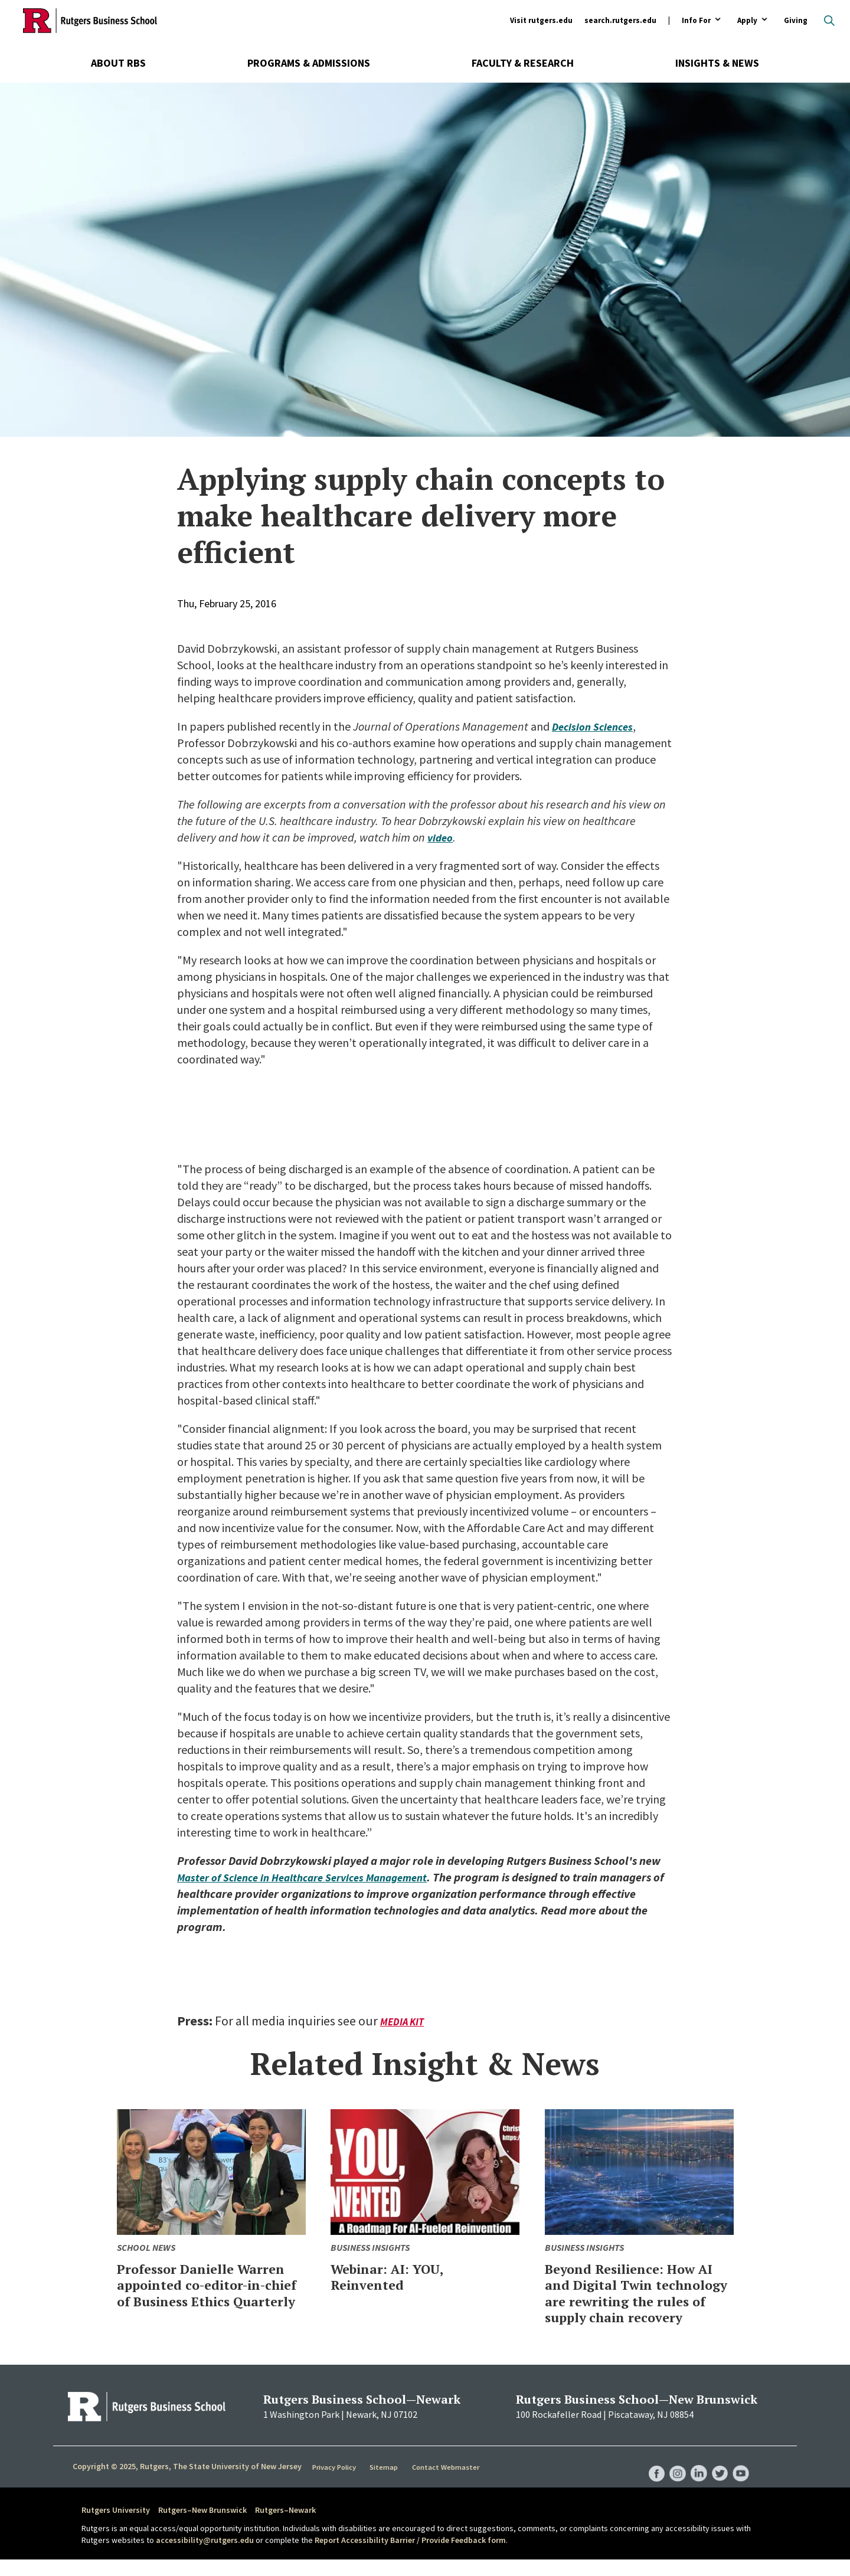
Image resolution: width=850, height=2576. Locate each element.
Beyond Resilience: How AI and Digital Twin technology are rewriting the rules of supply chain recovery (636, 2300)
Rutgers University (115, 2526)
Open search (829, 20)
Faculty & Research (523, 63)
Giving (796, 20)
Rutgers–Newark (285, 2526)
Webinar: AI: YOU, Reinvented (396, 2276)
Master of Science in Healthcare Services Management (313, 1877)
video (441, 837)
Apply (747, 21)
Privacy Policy (335, 2483)
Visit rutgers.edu (541, 20)
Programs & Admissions (308, 63)
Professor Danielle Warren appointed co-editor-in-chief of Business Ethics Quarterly (211, 2292)
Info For (696, 21)
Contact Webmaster (448, 2483)
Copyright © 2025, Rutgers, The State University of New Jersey (187, 2482)
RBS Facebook (650, 2478)
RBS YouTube (740, 2478)
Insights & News (717, 63)
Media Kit (403, 2021)
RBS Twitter (718, 2478)
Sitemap (386, 2483)
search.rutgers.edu (620, 20)
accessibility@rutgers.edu (205, 2556)
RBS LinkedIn (695, 2478)
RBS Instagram (673, 2478)
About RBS (118, 63)
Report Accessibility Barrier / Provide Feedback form (410, 2556)
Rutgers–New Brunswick (202, 2526)
